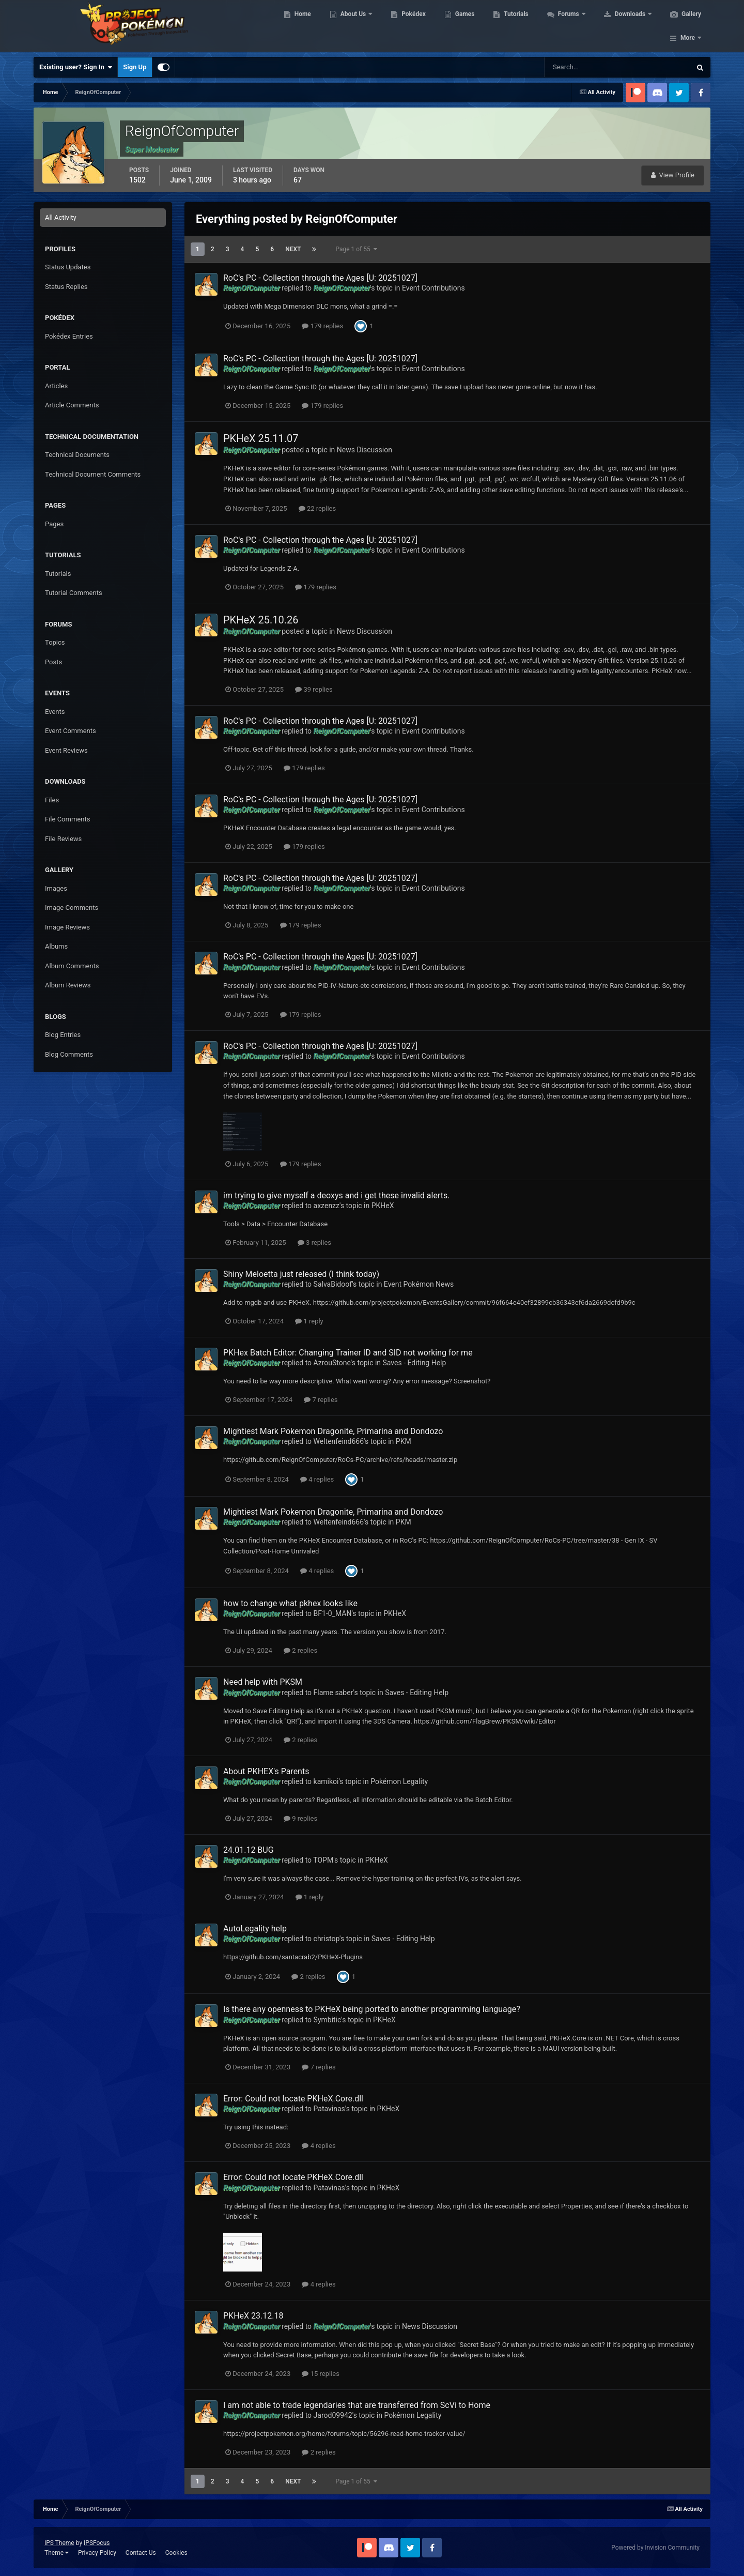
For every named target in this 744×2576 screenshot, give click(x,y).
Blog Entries (63, 1035)
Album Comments (72, 966)
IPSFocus (97, 2543)
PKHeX (382, 1205)
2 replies (300, 1650)
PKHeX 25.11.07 (261, 438)
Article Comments (72, 405)
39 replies (313, 689)
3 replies (314, 1242)
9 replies (300, 1818)
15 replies (320, 2373)
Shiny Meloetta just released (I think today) (301, 1274)
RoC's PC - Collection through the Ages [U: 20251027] (320, 278)
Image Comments (71, 907)
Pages (54, 524)
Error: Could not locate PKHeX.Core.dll (293, 2099)
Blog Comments (69, 1054)
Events (55, 711)
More (687, 25)
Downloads (629, 25)
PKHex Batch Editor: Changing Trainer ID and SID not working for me (348, 1353)
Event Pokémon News (419, 1284)
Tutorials (515, 25)
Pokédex (412, 25)
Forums (568, 25)
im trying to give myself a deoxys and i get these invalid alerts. (336, 1195)
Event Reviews (66, 750)
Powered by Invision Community (655, 2547)
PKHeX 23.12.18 (253, 2316)
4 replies (317, 1479)
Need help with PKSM (262, 1682)
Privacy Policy (97, 2552)
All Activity (60, 217)
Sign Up (134, 67)
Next (293, 249)
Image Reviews (67, 927)
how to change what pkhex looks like (290, 1603)
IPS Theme (59, 2543)
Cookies (176, 2552)
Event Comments (70, 731)
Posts (53, 662)
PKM (403, 1441)
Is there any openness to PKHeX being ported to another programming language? (371, 2009)
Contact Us (141, 2552)
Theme (56, 2552)
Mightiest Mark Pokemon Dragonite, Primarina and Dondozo (333, 1431)
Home (301, 25)
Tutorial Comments (73, 593)
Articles (56, 386)
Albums (56, 946)
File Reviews (63, 839)
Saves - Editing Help (414, 1363)
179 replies (322, 326)
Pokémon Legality (399, 1781)
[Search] (586, 67)
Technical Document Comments (93, 474)
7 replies (320, 1400)
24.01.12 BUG (248, 1850)
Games (463, 25)
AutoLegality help (255, 1928)
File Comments (67, 819)
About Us (352, 25)
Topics (55, 642)
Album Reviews (67, 985)
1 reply (309, 1321)
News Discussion (364, 450)
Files (52, 800)
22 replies (317, 508)
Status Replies (66, 287)
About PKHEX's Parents (266, 1771)
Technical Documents (77, 455)
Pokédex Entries (69, 336)
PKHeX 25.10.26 (261, 620)
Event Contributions (433, 288)
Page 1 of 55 (356, 249)
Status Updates (67, 267)
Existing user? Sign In (75, 67)
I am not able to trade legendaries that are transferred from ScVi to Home (356, 2405)
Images (56, 888)
